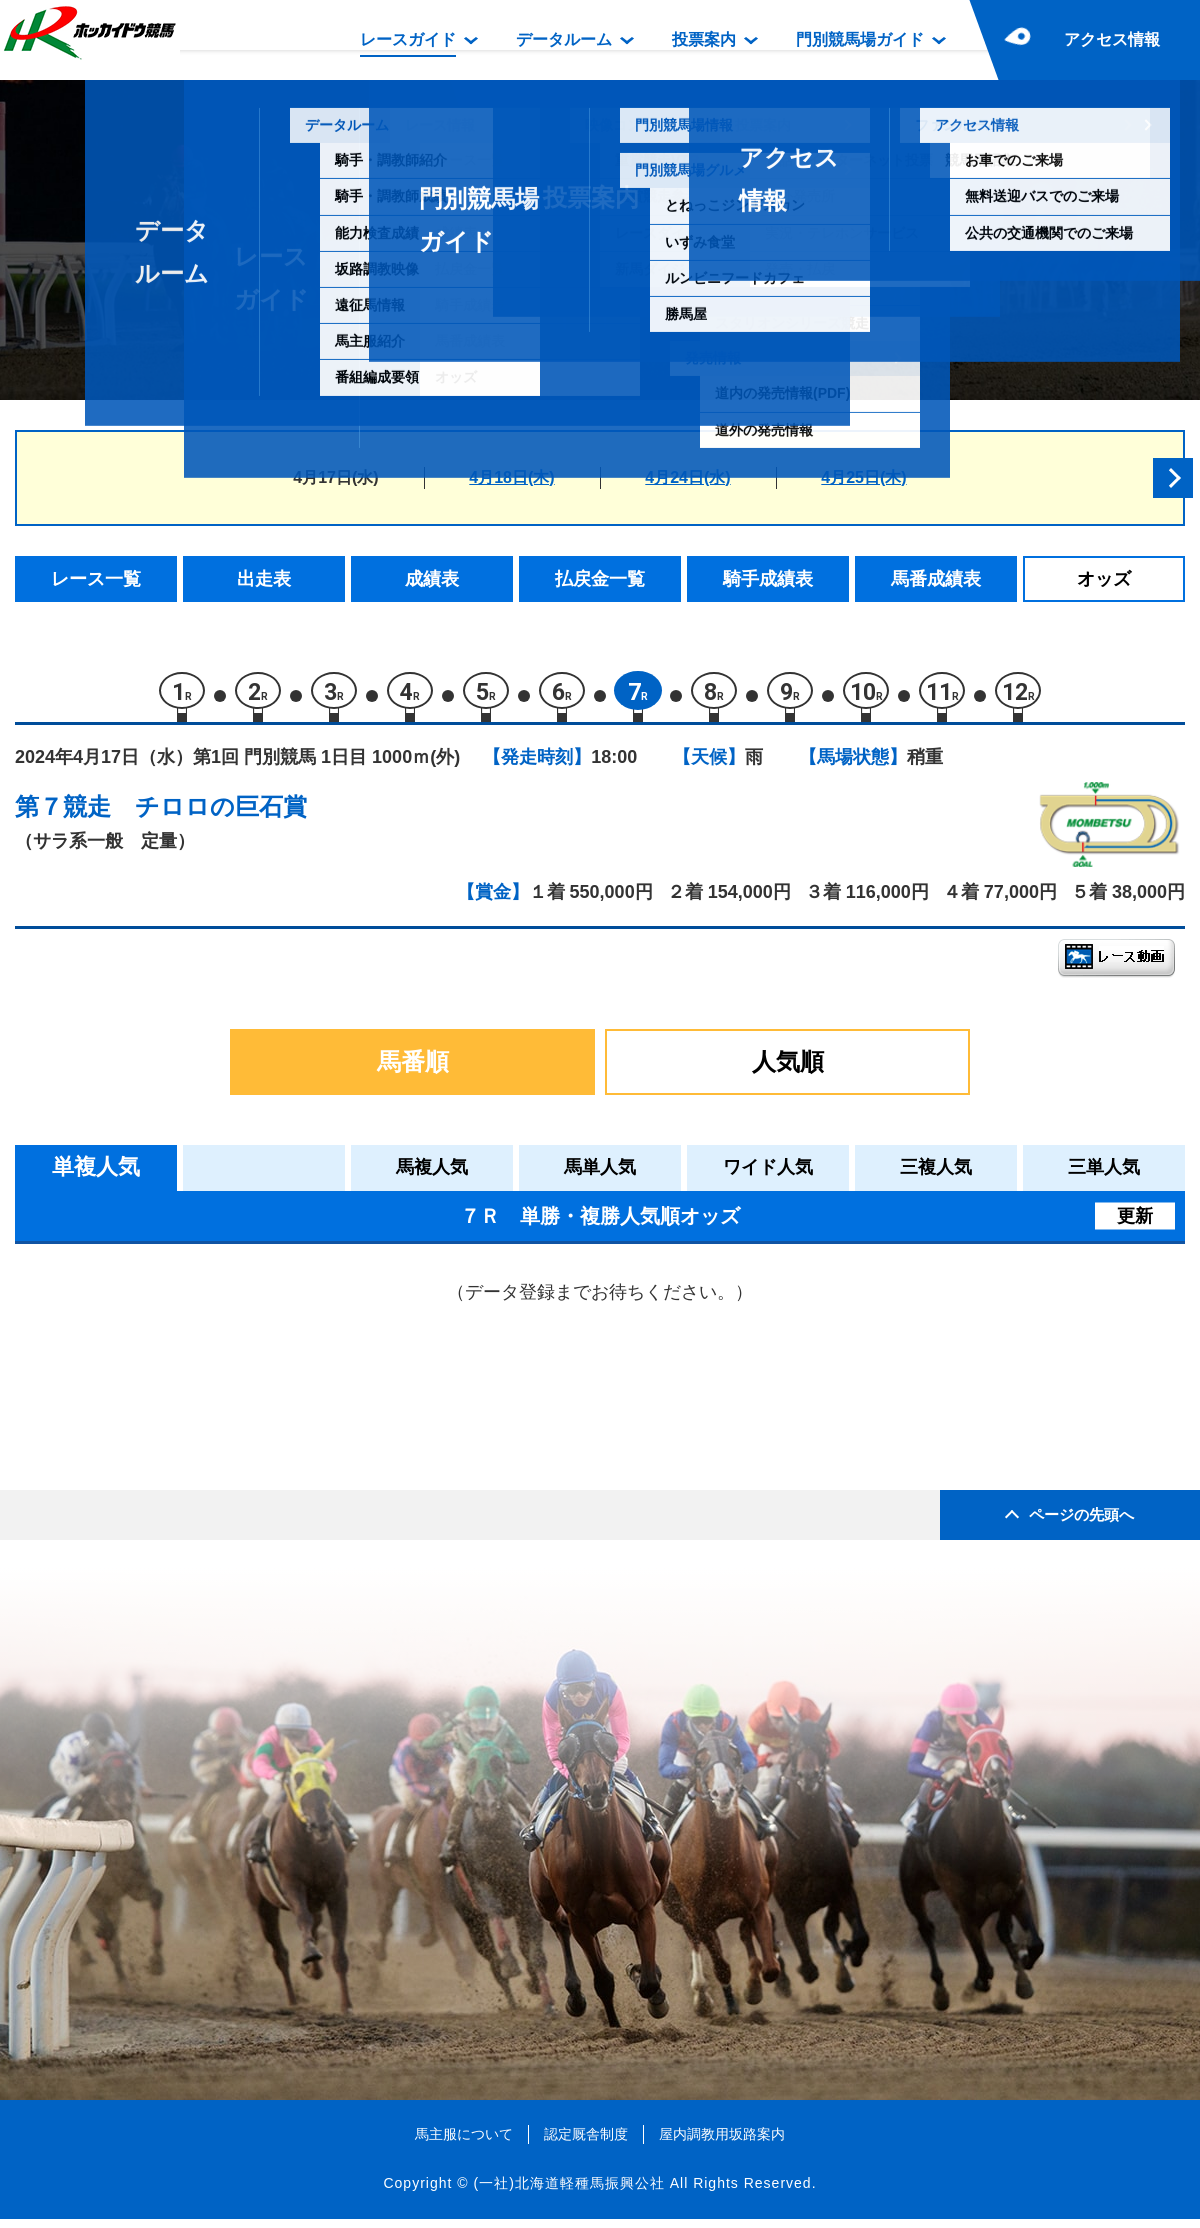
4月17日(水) (335, 477)
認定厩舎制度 (586, 2142)
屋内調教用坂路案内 (722, 2142)
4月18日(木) (511, 477)
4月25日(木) (863, 477)
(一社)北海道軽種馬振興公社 (568, 2192)
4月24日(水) (687, 477)
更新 (1135, 1224)
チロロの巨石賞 (221, 815)
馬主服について (464, 2142)
